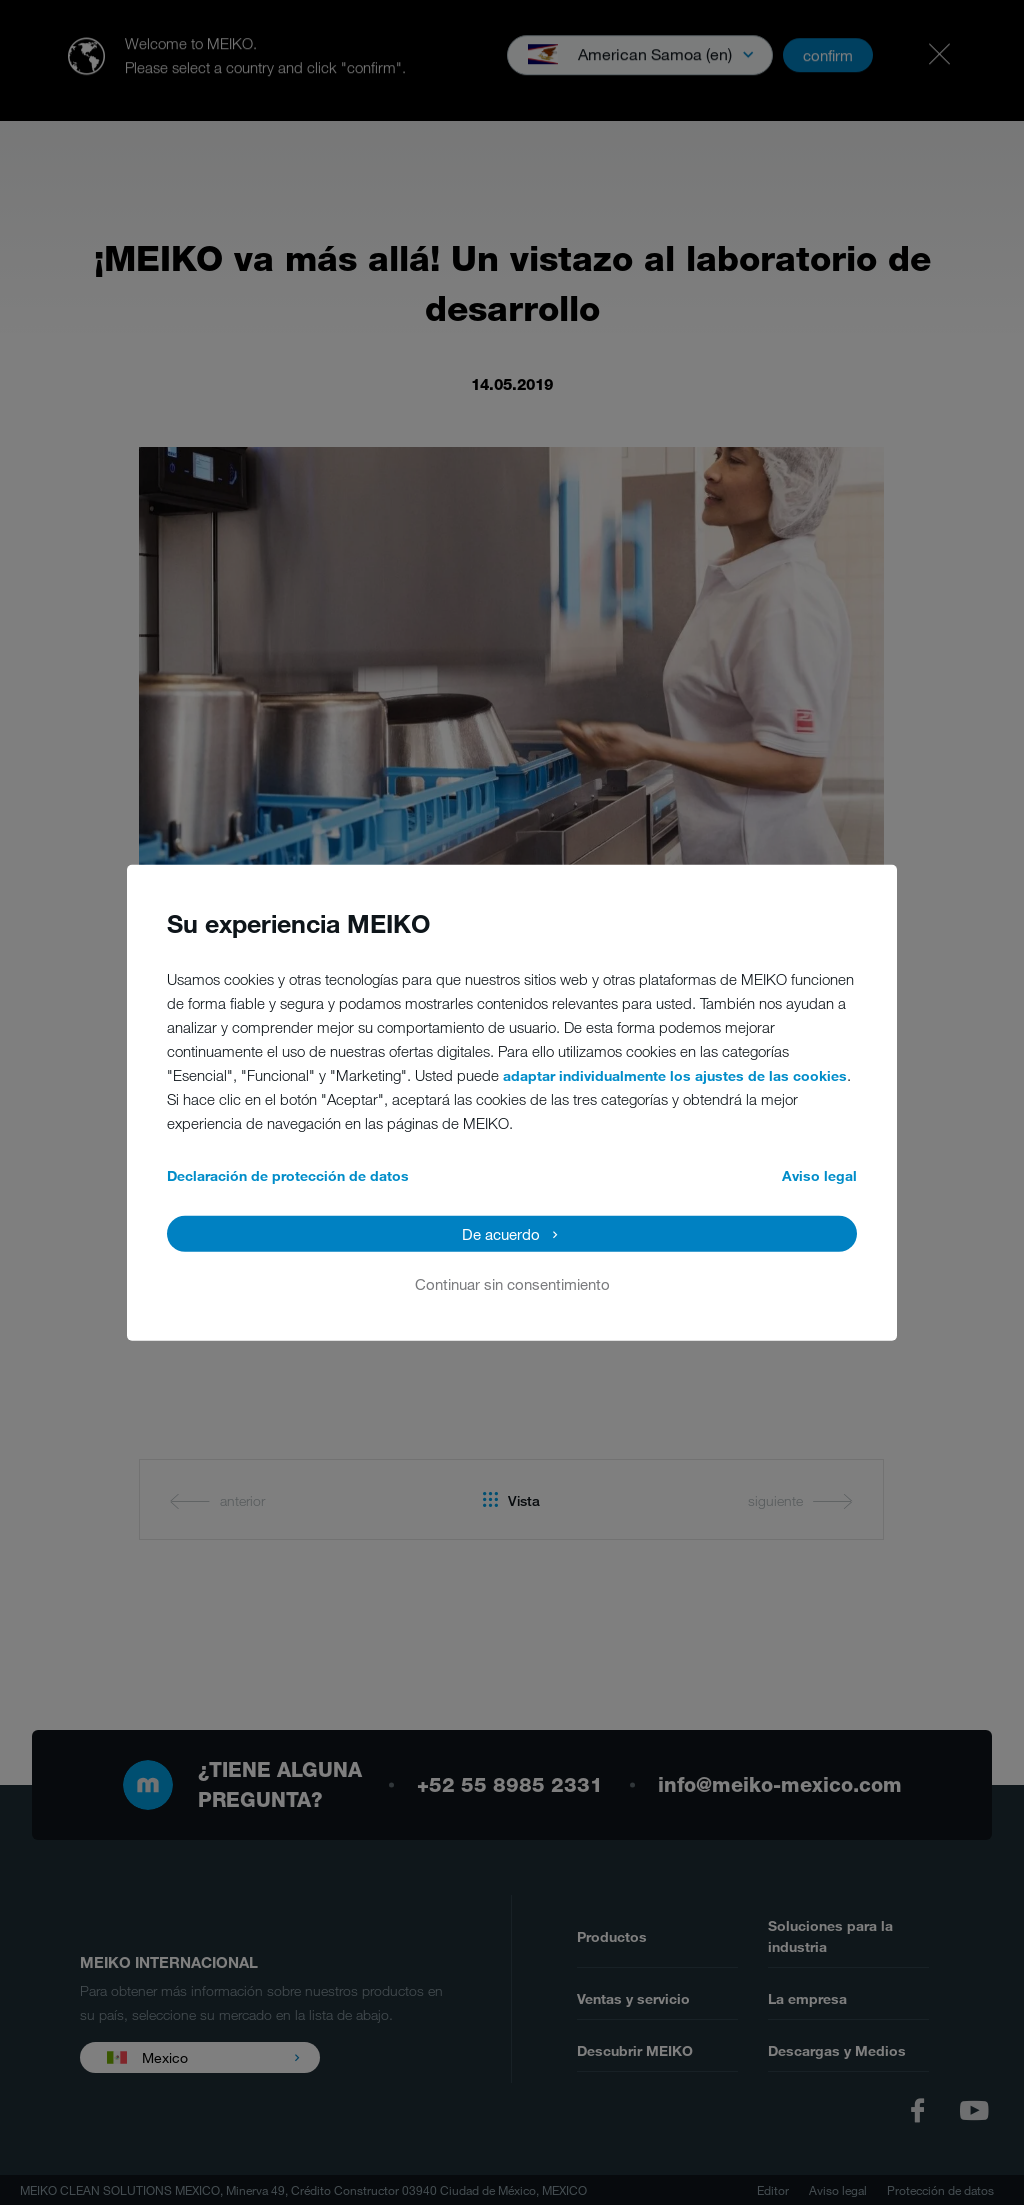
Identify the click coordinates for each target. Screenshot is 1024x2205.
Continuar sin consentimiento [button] (512, 1284)
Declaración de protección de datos (288, 1175)
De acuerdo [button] (501, 1234)
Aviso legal (819, 1175)
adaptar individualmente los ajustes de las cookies (675, 1075)
